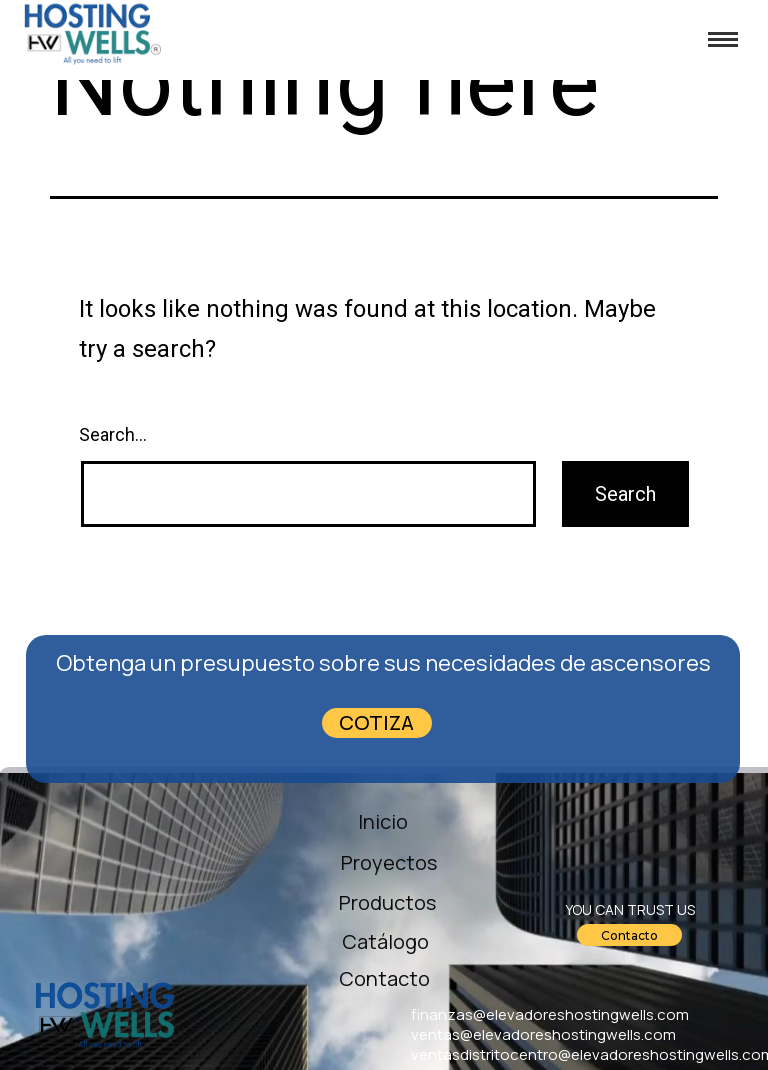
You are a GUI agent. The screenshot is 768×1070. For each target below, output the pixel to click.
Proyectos (380, 862)
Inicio (383, 821)
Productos (387, 902)
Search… (113, 434)
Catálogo (385, 941)
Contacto (384, 978)
